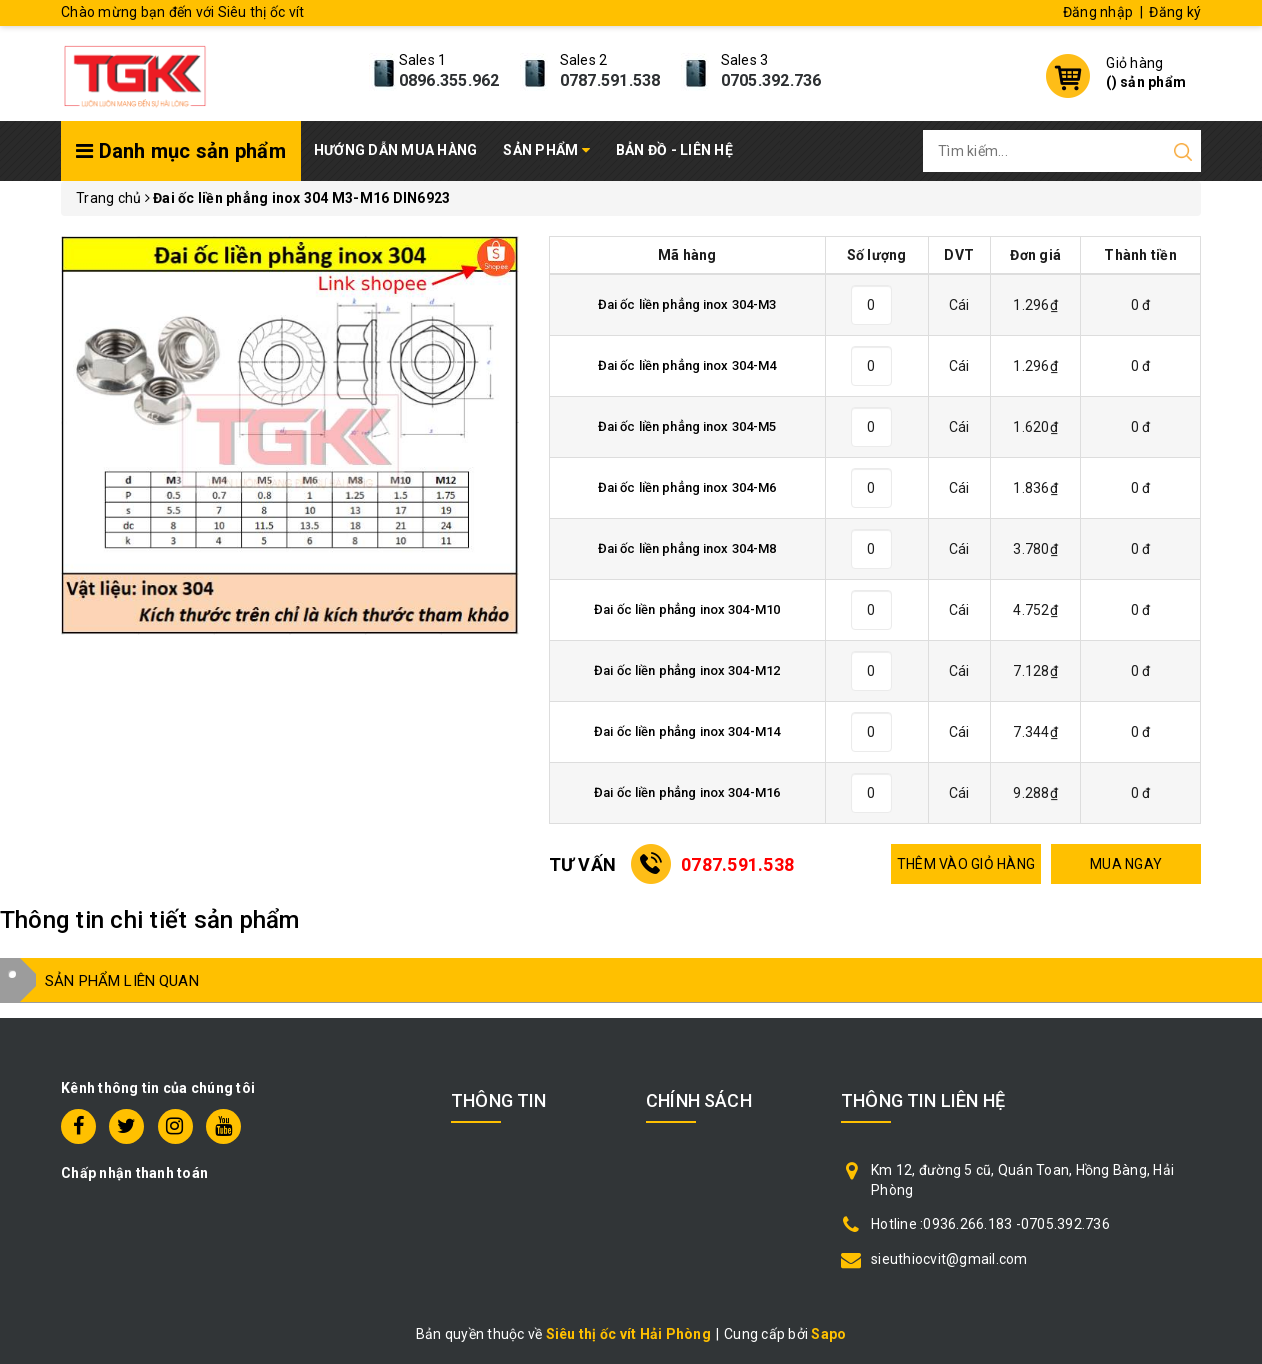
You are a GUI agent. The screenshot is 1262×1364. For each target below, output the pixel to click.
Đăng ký (1175, 12)
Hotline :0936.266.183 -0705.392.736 (990, 1224)
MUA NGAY (1126, 864)
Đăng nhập (1098, 12)
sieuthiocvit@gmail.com (949, 1259)
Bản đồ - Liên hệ (674, 150)
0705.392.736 (771, 80)
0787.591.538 (610, 80)
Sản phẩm (546, 150)
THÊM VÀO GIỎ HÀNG (966, 864)
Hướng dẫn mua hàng (396, 150)
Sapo (828, 1334)
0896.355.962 (449, 80)
